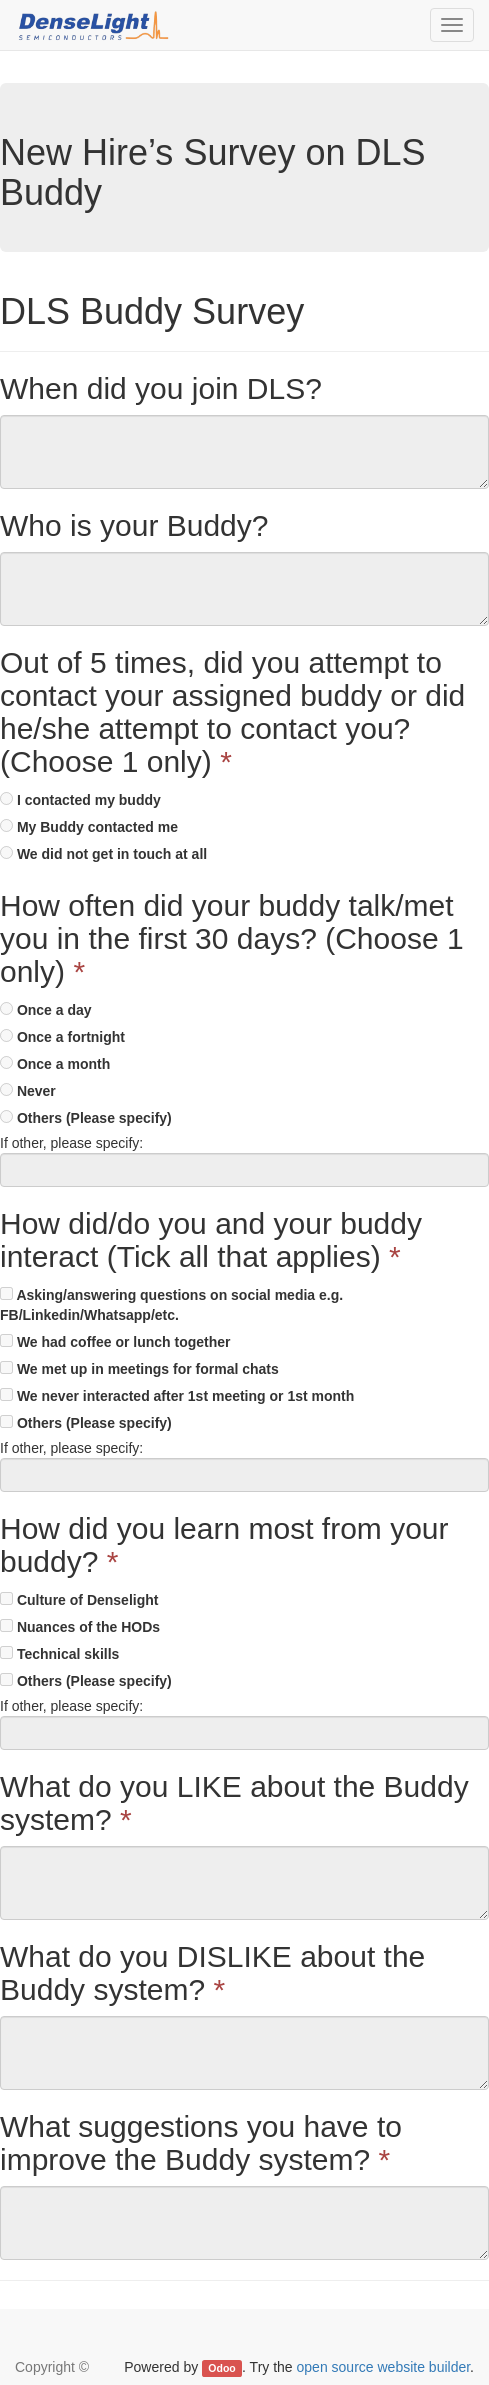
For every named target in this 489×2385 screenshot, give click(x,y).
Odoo (221, 2368)
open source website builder (384, 2367)
